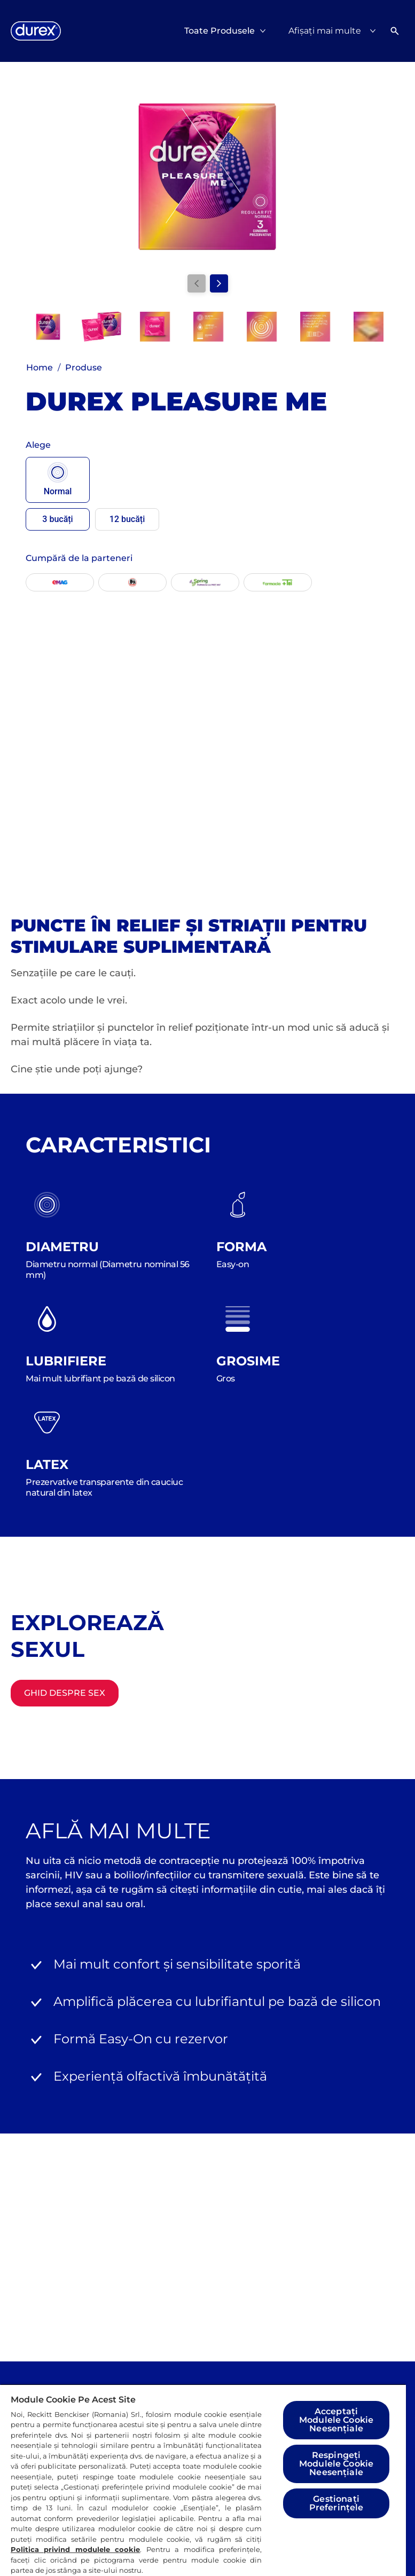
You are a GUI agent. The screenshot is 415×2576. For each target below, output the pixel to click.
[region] (203, 2480)
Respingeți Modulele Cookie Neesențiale (336, 2463)
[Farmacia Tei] (278, 582)
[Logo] (36, 31)
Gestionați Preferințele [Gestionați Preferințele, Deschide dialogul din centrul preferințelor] (336, 2503)
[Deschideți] (394, 31)
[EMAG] (60, 582)
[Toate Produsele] (219, 31)
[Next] (219, 283)
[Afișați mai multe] (334, 31)
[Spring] (205, 582)
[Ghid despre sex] (65, 1693)
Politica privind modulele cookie (75, 2549)
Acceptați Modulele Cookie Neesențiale (336, 2419)
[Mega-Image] (132, 582)
